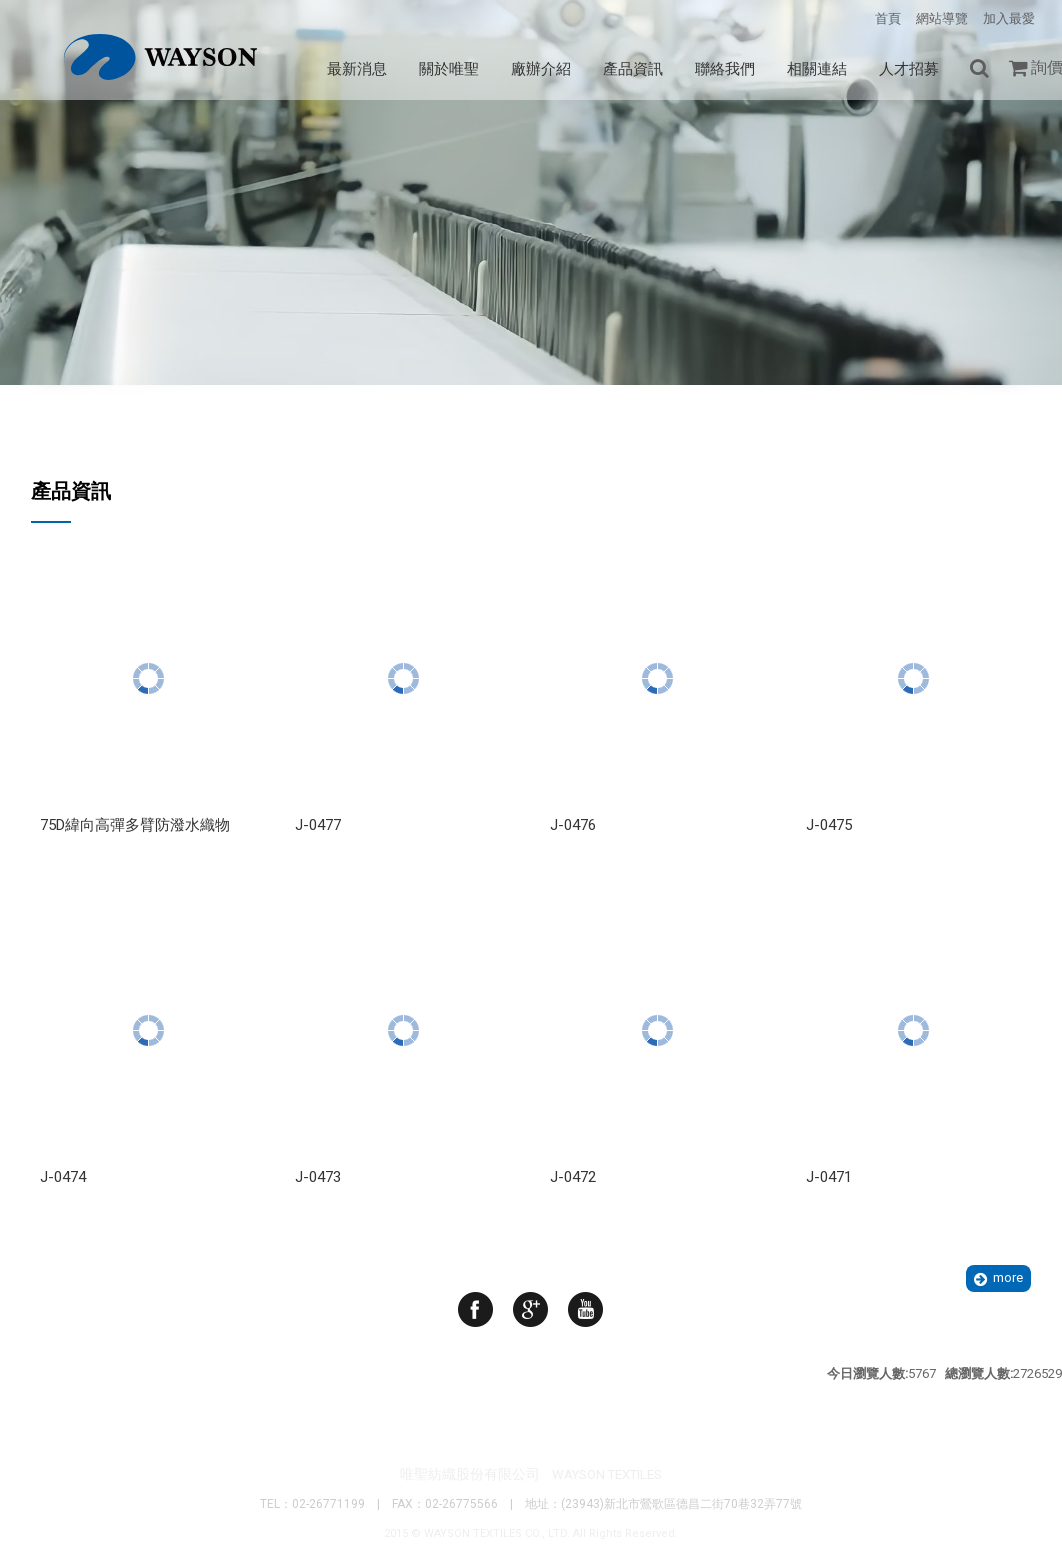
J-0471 (829, 1177)
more (1008, 1277)
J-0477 (318, 825)
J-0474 (63, 1177)
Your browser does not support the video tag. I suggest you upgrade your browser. (531, 298)
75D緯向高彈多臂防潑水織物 (135, 825)
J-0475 (829, 825)
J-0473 (318, 1177)
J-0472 (573, 1177)
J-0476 (573, 825)
